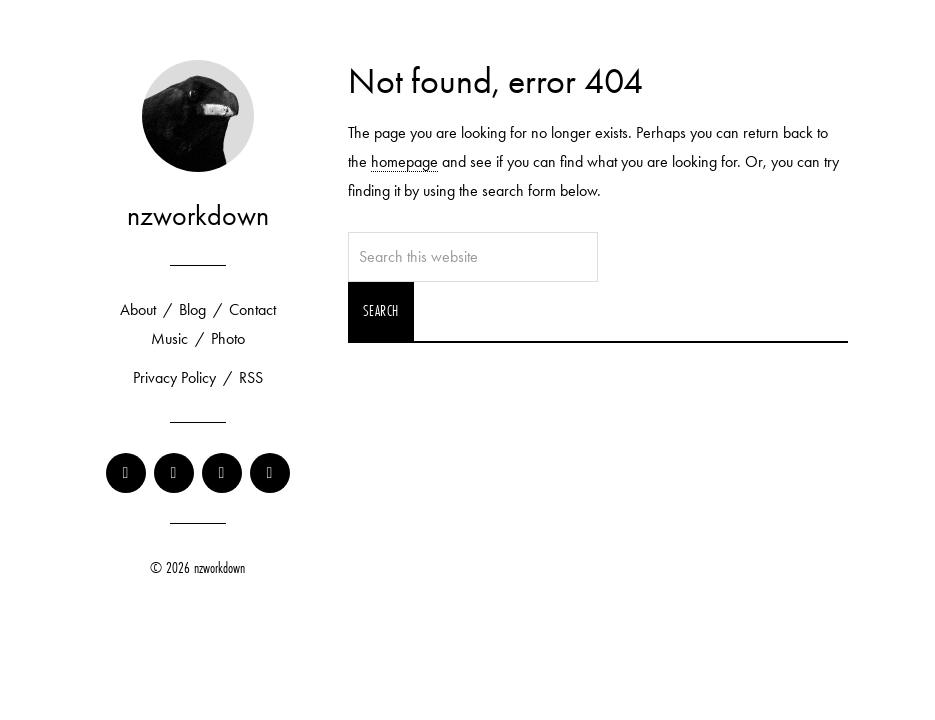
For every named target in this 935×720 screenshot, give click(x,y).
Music (169, 338)
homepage (404, 161)
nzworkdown (198, 215)
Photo (228, 338)
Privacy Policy (174, 377)
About (138, 309)
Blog (192, 309)
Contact (252, 309)
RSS (251, 377)
